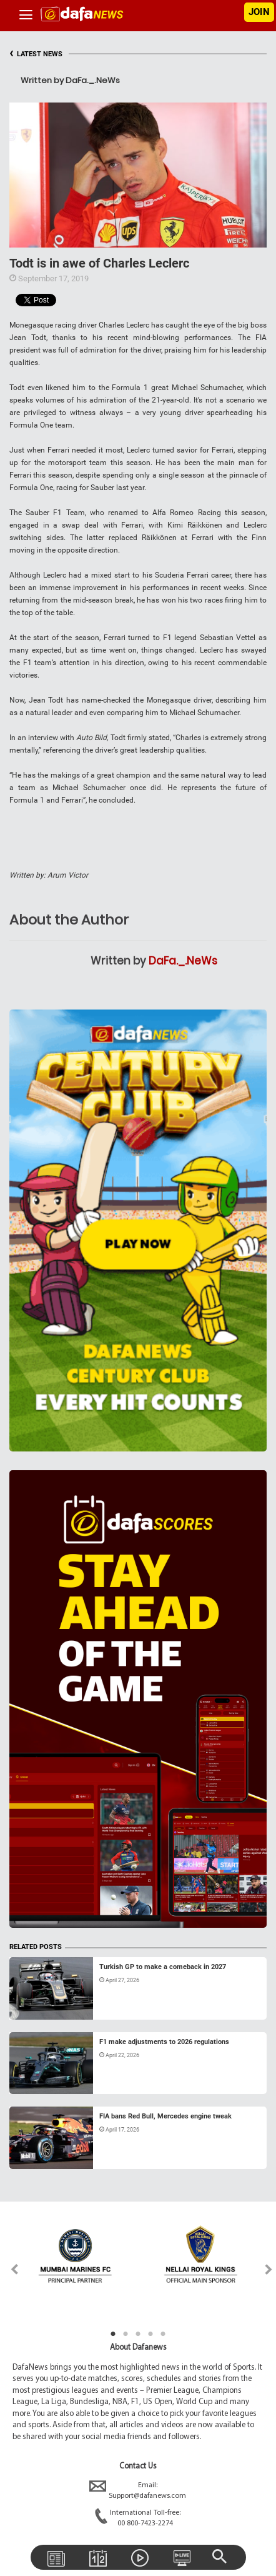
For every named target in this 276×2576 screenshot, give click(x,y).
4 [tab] (150, 2334)
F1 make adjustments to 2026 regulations (164, 2042)
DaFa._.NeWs (183, 960)
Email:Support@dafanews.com (137, 2491)
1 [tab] (113, 2334)
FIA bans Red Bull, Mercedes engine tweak (165, 2116)
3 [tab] (138, 2334)
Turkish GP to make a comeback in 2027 (162, 1967)
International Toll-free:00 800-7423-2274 (137, 2518)
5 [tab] (163, 2334)
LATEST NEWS (35, 54)
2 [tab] (125, 2334)
